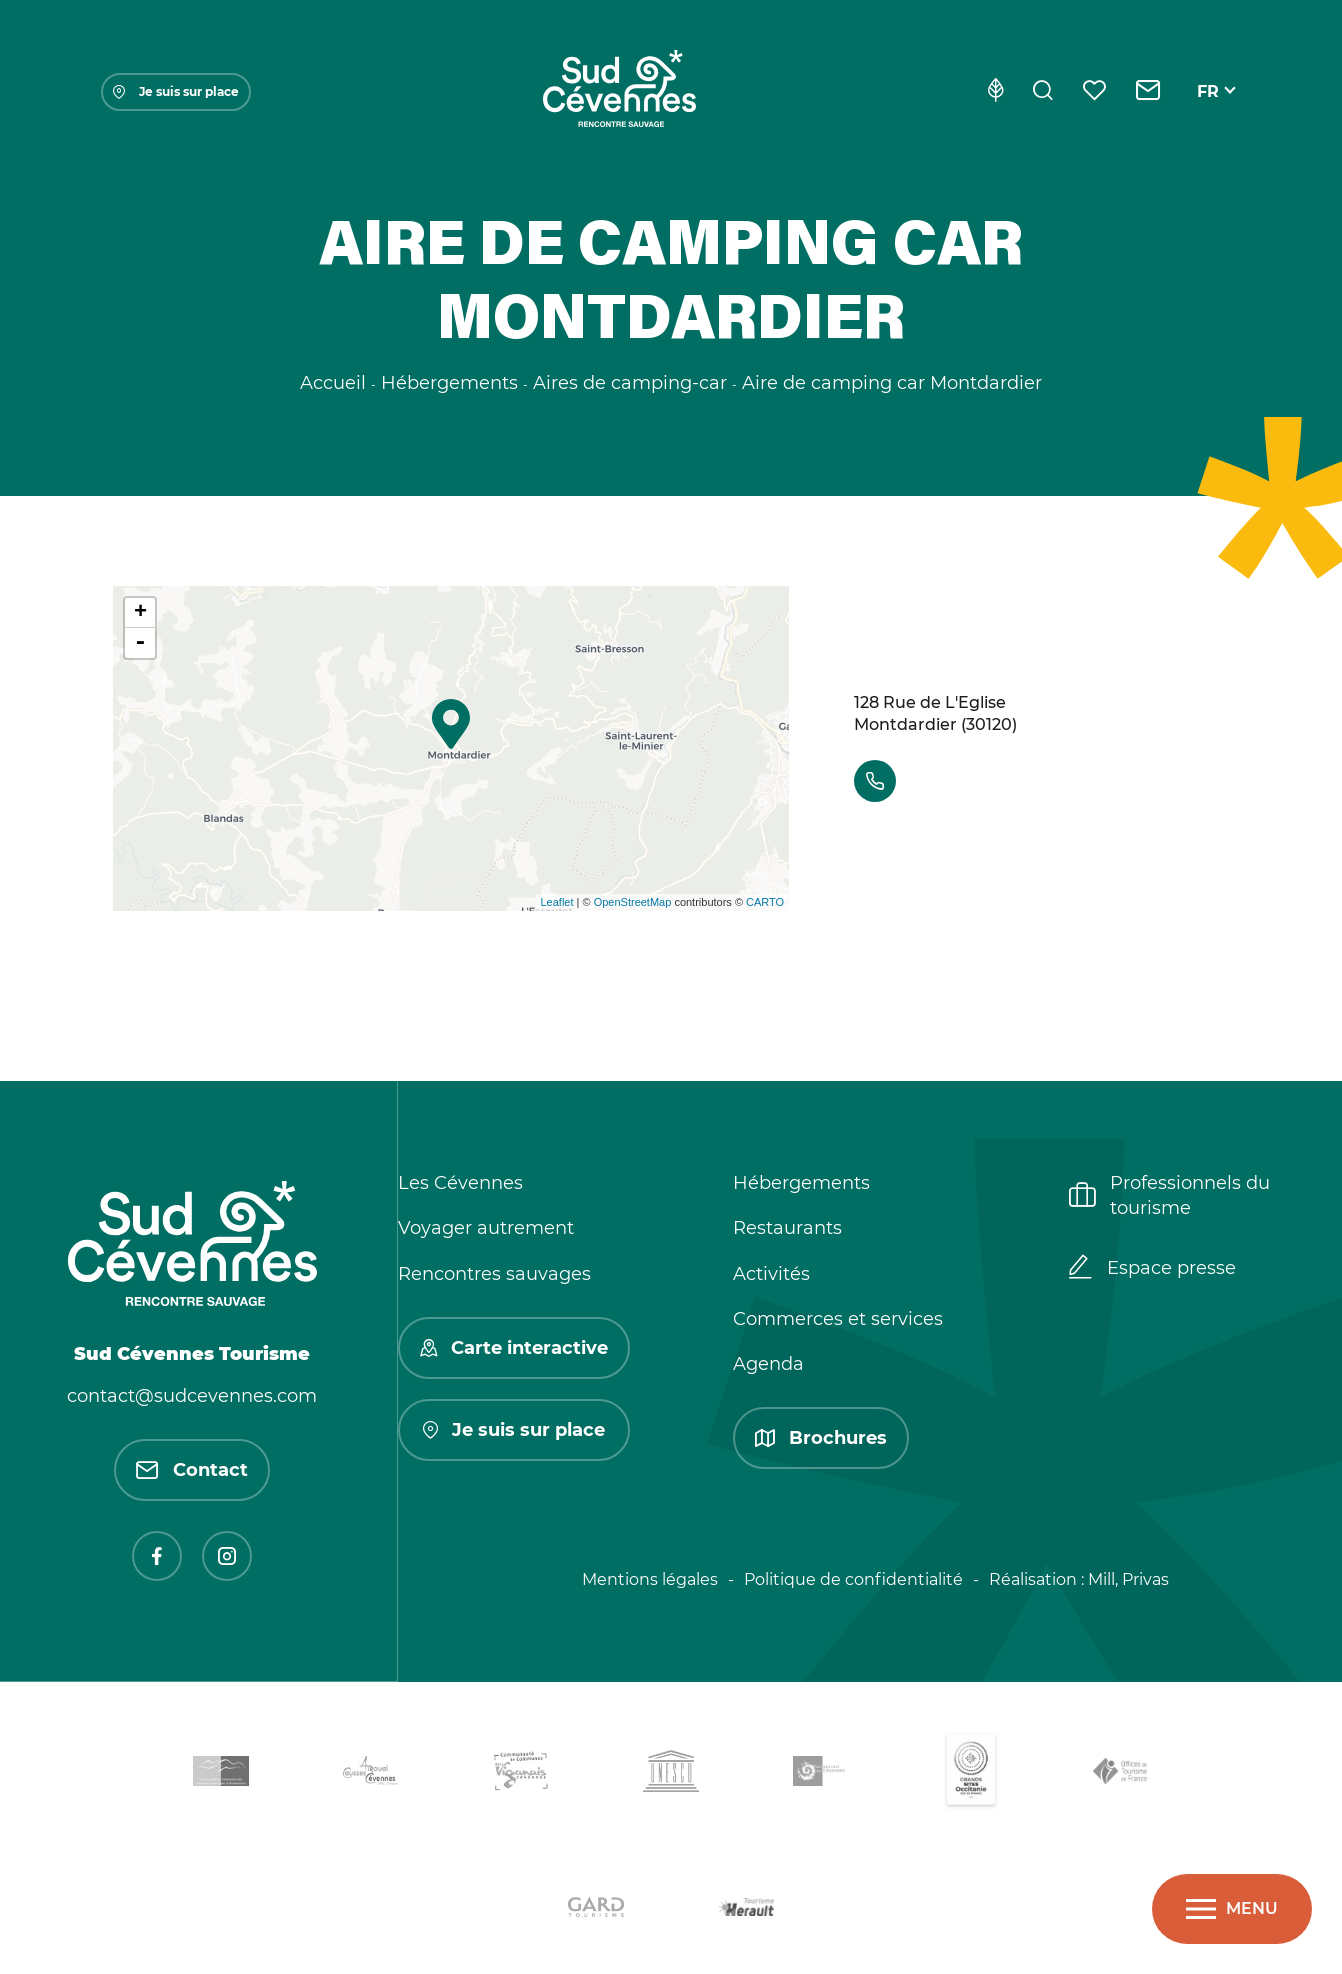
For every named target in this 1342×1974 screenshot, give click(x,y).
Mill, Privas (1128, 1579)
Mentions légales (650, 1579)
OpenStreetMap (633, 902)
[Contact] (1148, 92)
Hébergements (801, 1183)
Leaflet (557, 902)
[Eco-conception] (995, 92)
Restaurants (787, 1228)
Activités (771, 1274)
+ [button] (140, 613)
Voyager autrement (486, 1228)
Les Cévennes (460, 1183)
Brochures (821, 1438)
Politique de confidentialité (853, 1579)
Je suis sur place (176, 91)
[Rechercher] (1043, 92)
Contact (192, 1470)
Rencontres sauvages (494, 1274)
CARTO (765, 902)
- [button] (140, 643)
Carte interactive (514, 1348)
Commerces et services (838, 1319)
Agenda (768, 1364)
